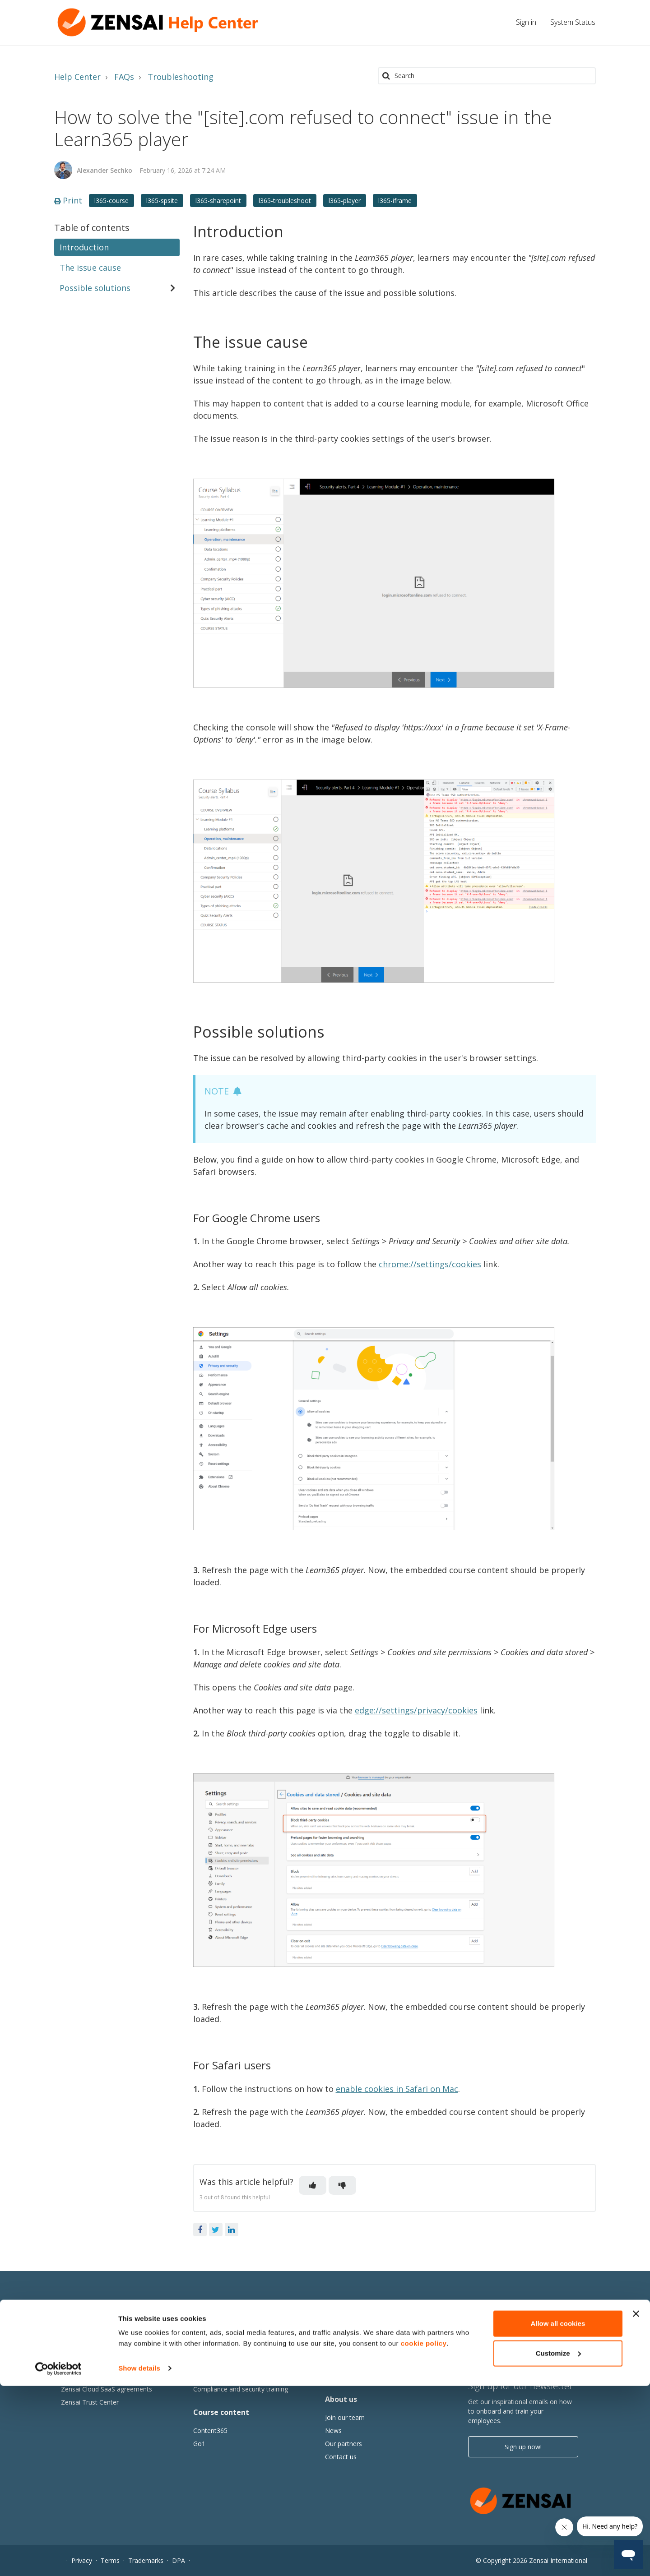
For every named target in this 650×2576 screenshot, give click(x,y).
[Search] (487, 75)
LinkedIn (231, 2229)
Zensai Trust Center (90, 2402)
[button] (312, 2185)
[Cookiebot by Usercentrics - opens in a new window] (58, 2558)
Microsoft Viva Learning (227, 2336)
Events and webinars (355, 2376)
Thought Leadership (354, 2336)
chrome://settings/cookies (430, 1264)
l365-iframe (395, 200)
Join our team (345, 2417)
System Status (572, 22)
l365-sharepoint (218, 200)
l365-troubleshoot (285, 200)
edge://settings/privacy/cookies (416, 1710)
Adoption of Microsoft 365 (232, 2363)
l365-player (345, 200)
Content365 (210, 2430)
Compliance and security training (240, 2389)
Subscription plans (87, 2363)
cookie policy (424, 2533)
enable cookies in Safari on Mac (397, 2088)
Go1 (199, 2443)
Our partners (343, 2443)
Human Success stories (359, 2349)
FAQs (124, 76)
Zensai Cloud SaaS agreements (106, 2389)
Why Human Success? (93, 2336)
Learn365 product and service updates (117, 2376)
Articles (335, 2363)
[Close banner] (636, 2504)
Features (74, 2349)
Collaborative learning (224, 2349)
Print (68, 200)
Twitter (216, 2229)
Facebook (200, 2229)
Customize (558, 2543)
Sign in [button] (526, 22)
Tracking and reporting (226, 2376)
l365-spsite (162, 200)
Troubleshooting (181, 76)
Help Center (77, 76)
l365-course (111, 200)
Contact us (341, 2456)
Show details (139, 2558)
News (333, 2430)
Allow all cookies (557, 2513)
